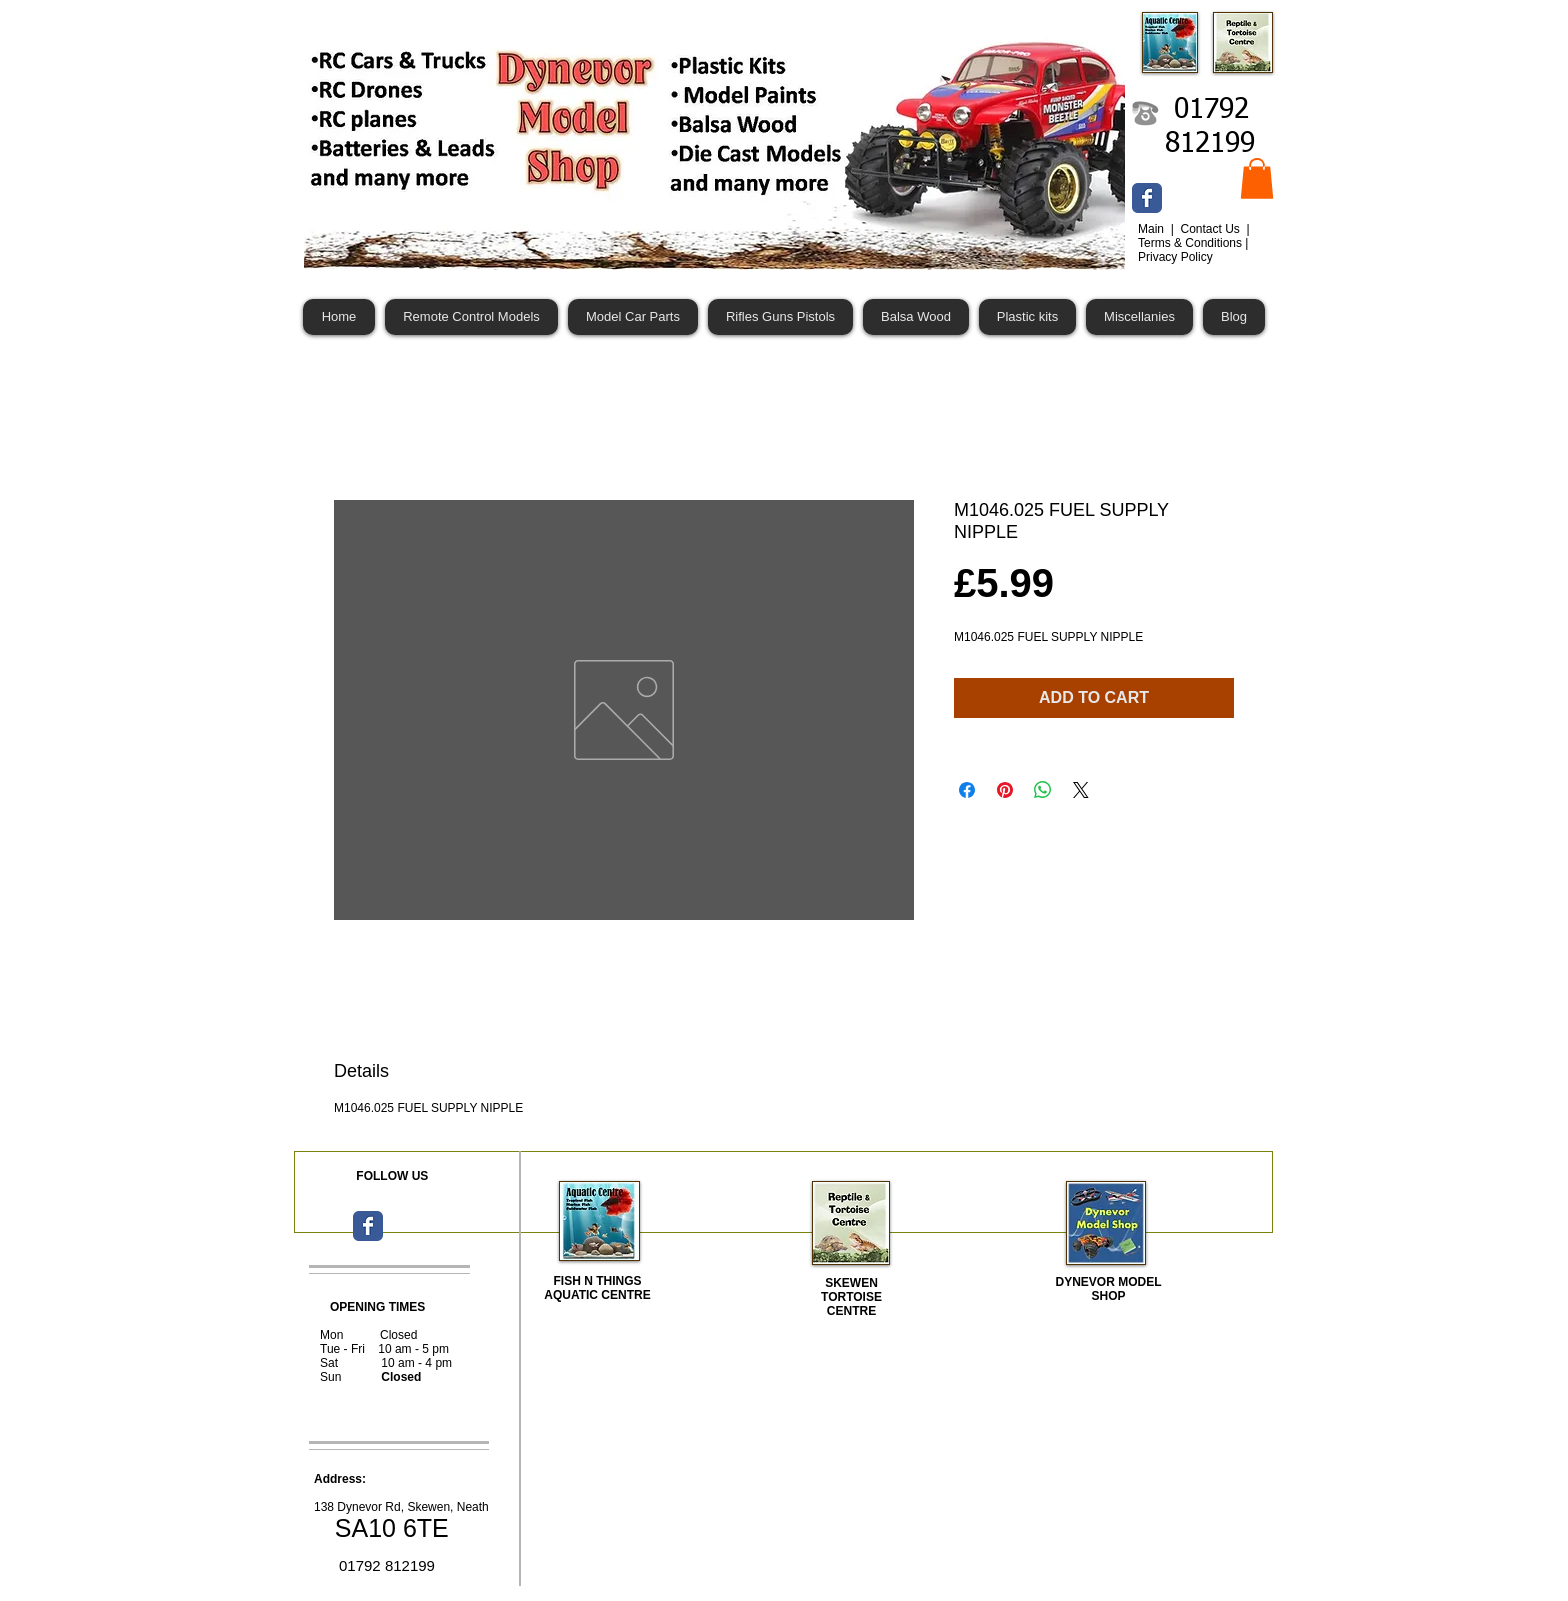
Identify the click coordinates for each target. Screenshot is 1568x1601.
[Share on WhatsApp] (1043, 790)
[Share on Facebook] (967, 790)
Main (1152, 229)
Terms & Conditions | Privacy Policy (1193, 250)
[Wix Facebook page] (1147, 198)
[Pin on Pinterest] (1005, 790)
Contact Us (1211, 229)
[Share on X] (1081, 790)
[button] (1257, 178)
